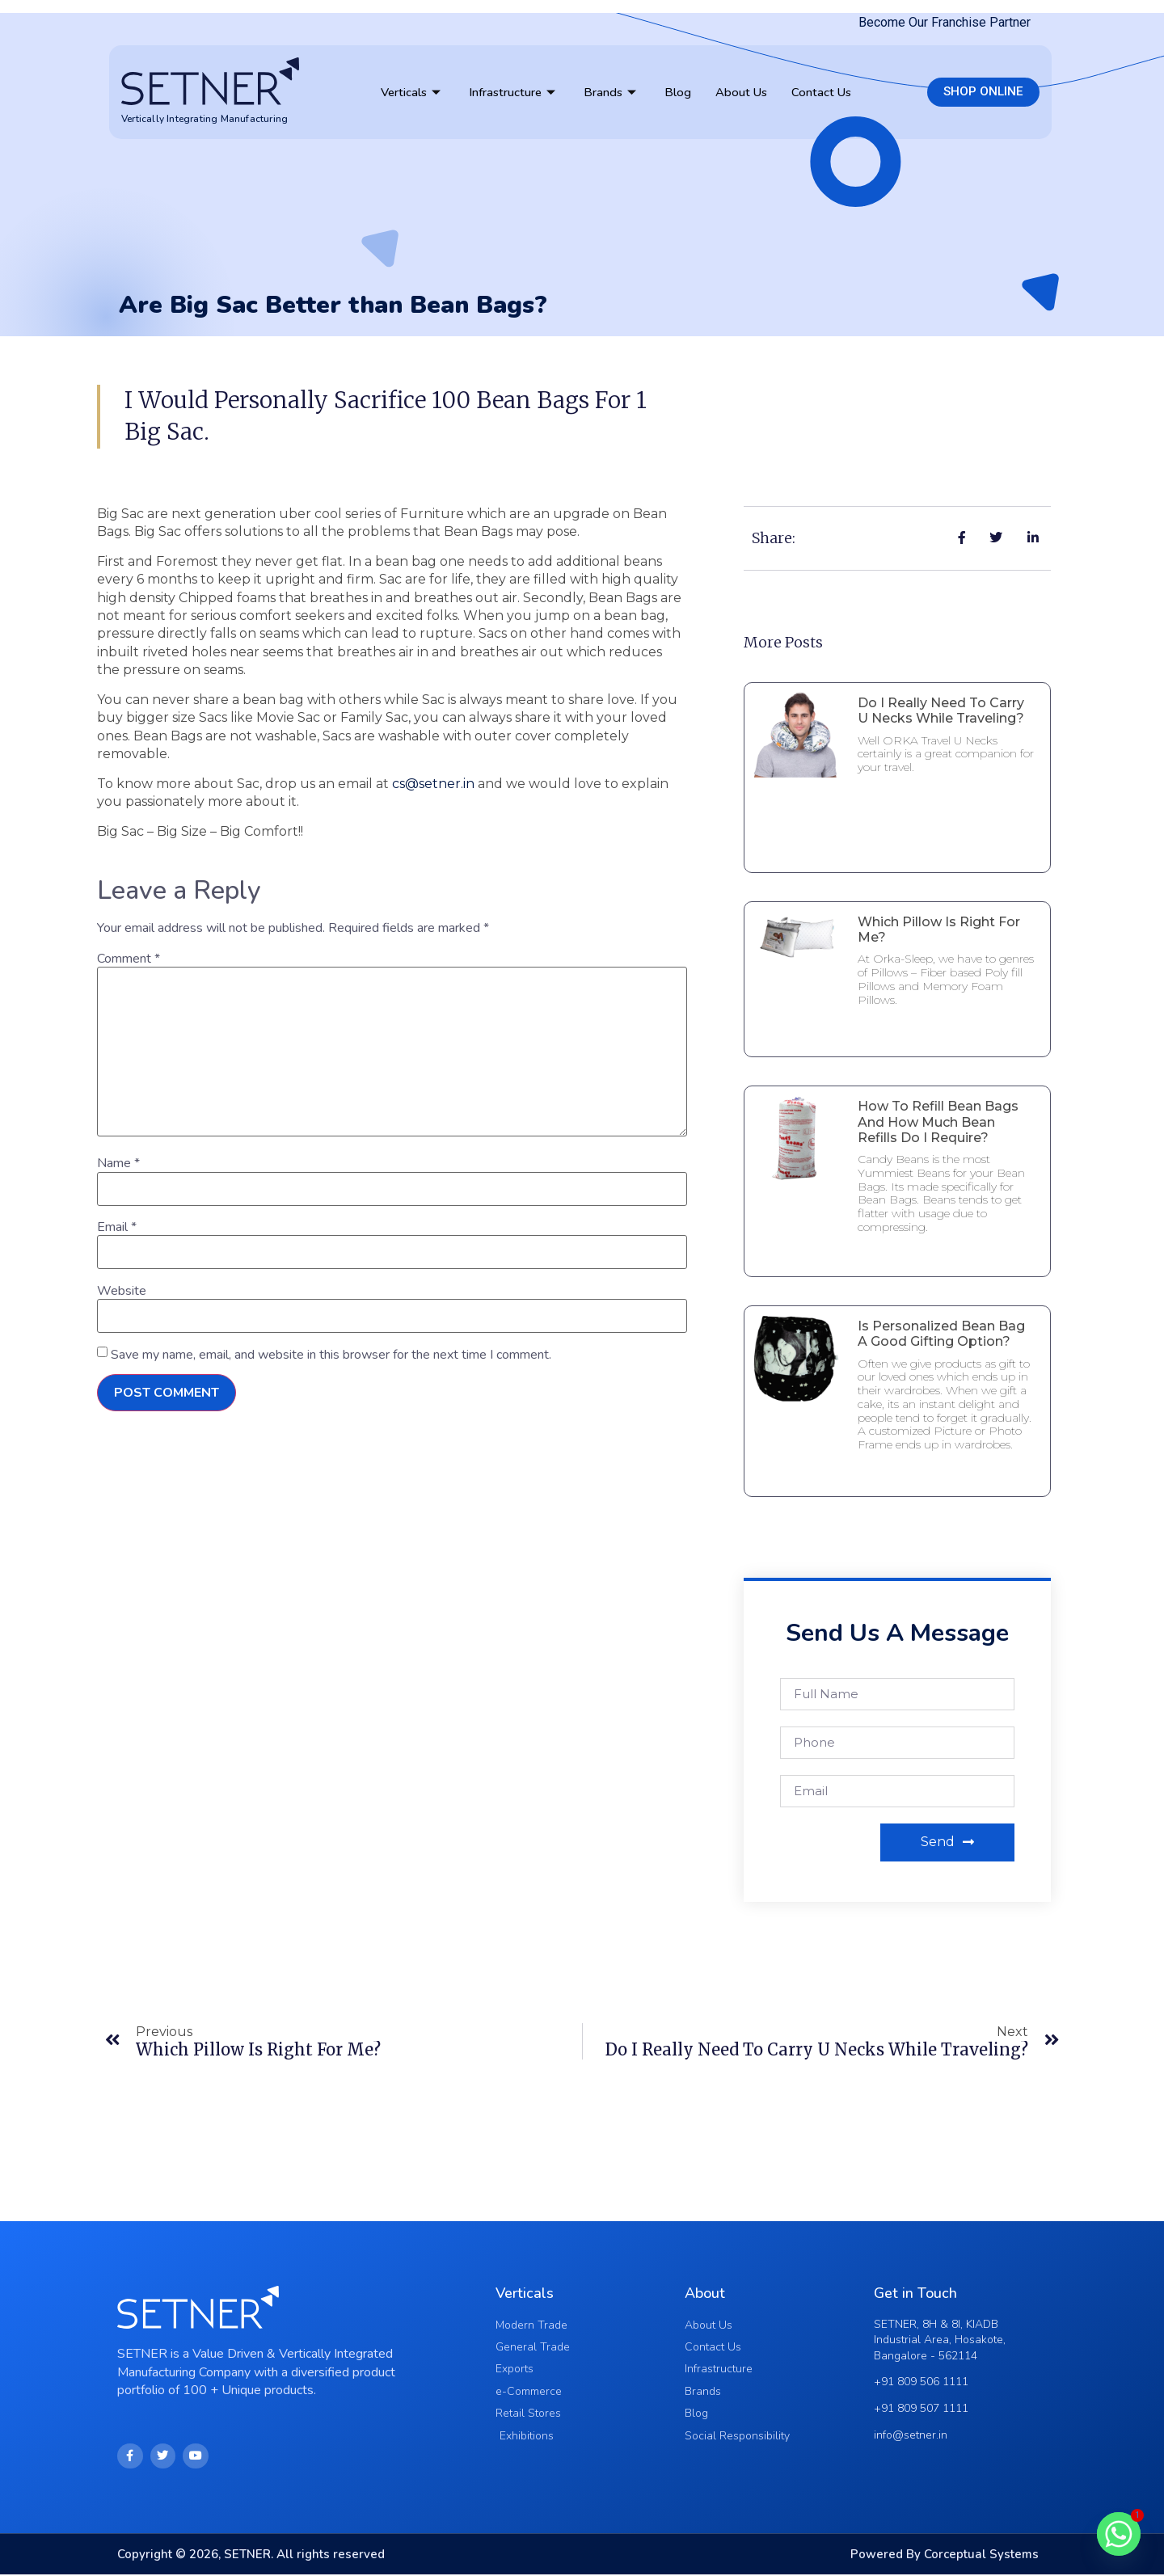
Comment (128, 958)
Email (117, 1227)
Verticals (413, 92)
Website (121, 1290)
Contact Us (821, 92)
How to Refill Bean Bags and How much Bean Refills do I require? (938, 1121)
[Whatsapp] (1119, 2534)
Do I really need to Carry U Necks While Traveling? (941, 710)
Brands (612, 92)
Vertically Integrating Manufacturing (204, 118)
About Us (741, 92)
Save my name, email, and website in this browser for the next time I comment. (331, 1354)
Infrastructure (514, 92)
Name (118, 1163)
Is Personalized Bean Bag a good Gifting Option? (941, 1333)
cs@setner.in (433, 783)
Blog (677, 92)
